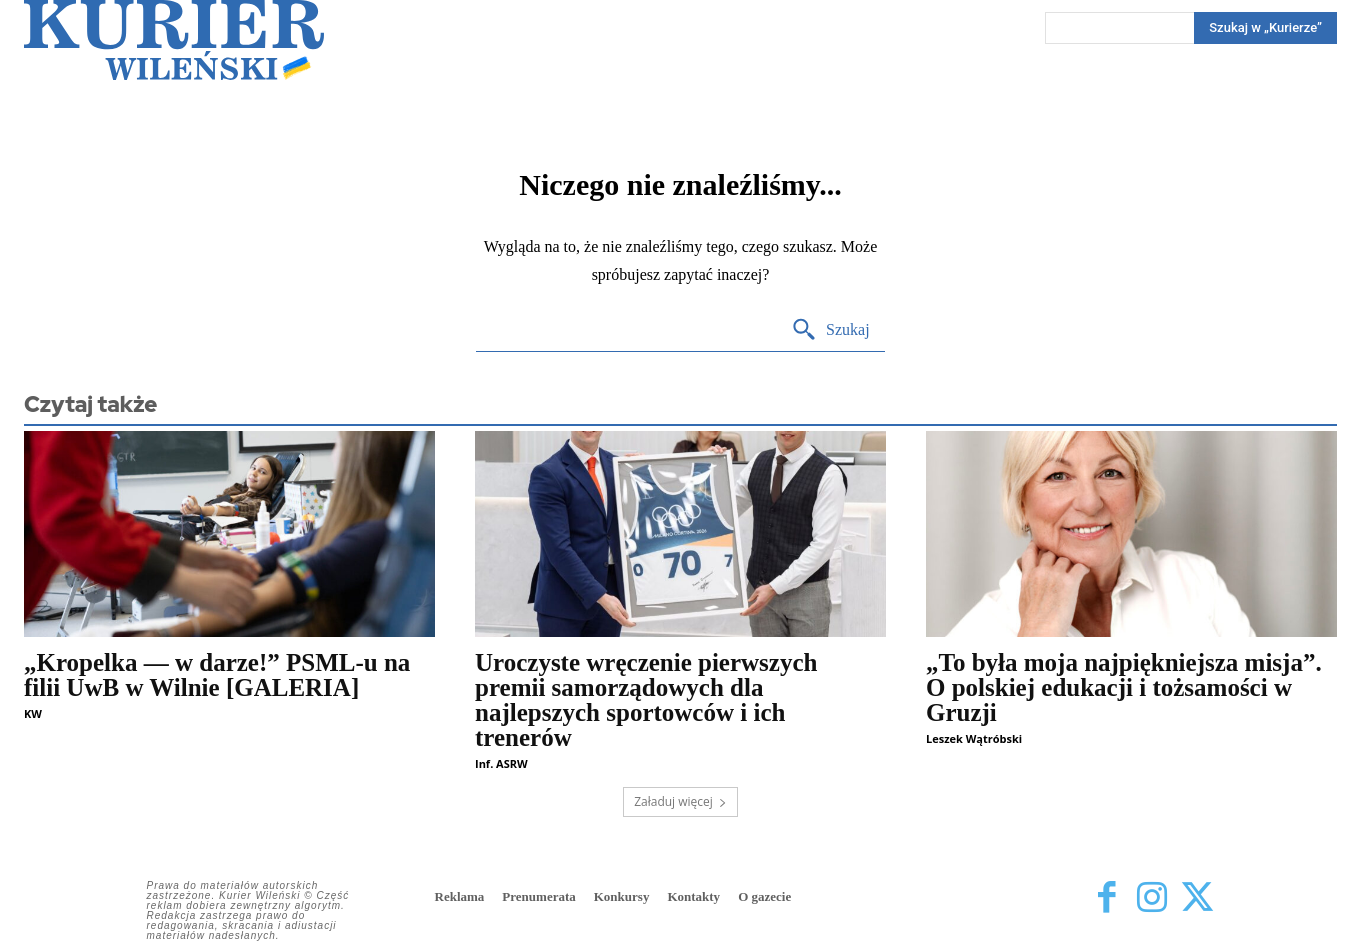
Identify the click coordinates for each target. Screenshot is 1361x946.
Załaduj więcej (680, 801)
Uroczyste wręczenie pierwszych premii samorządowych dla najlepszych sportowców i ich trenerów (646, 700)
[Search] (1265, 28)
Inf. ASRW (501, 763)
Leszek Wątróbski (974, 738)
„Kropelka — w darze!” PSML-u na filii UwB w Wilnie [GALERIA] (217, 675)
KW (33, 713)
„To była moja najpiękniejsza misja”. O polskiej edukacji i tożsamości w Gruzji (1124, 687)
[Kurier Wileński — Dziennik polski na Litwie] (174, 40)
